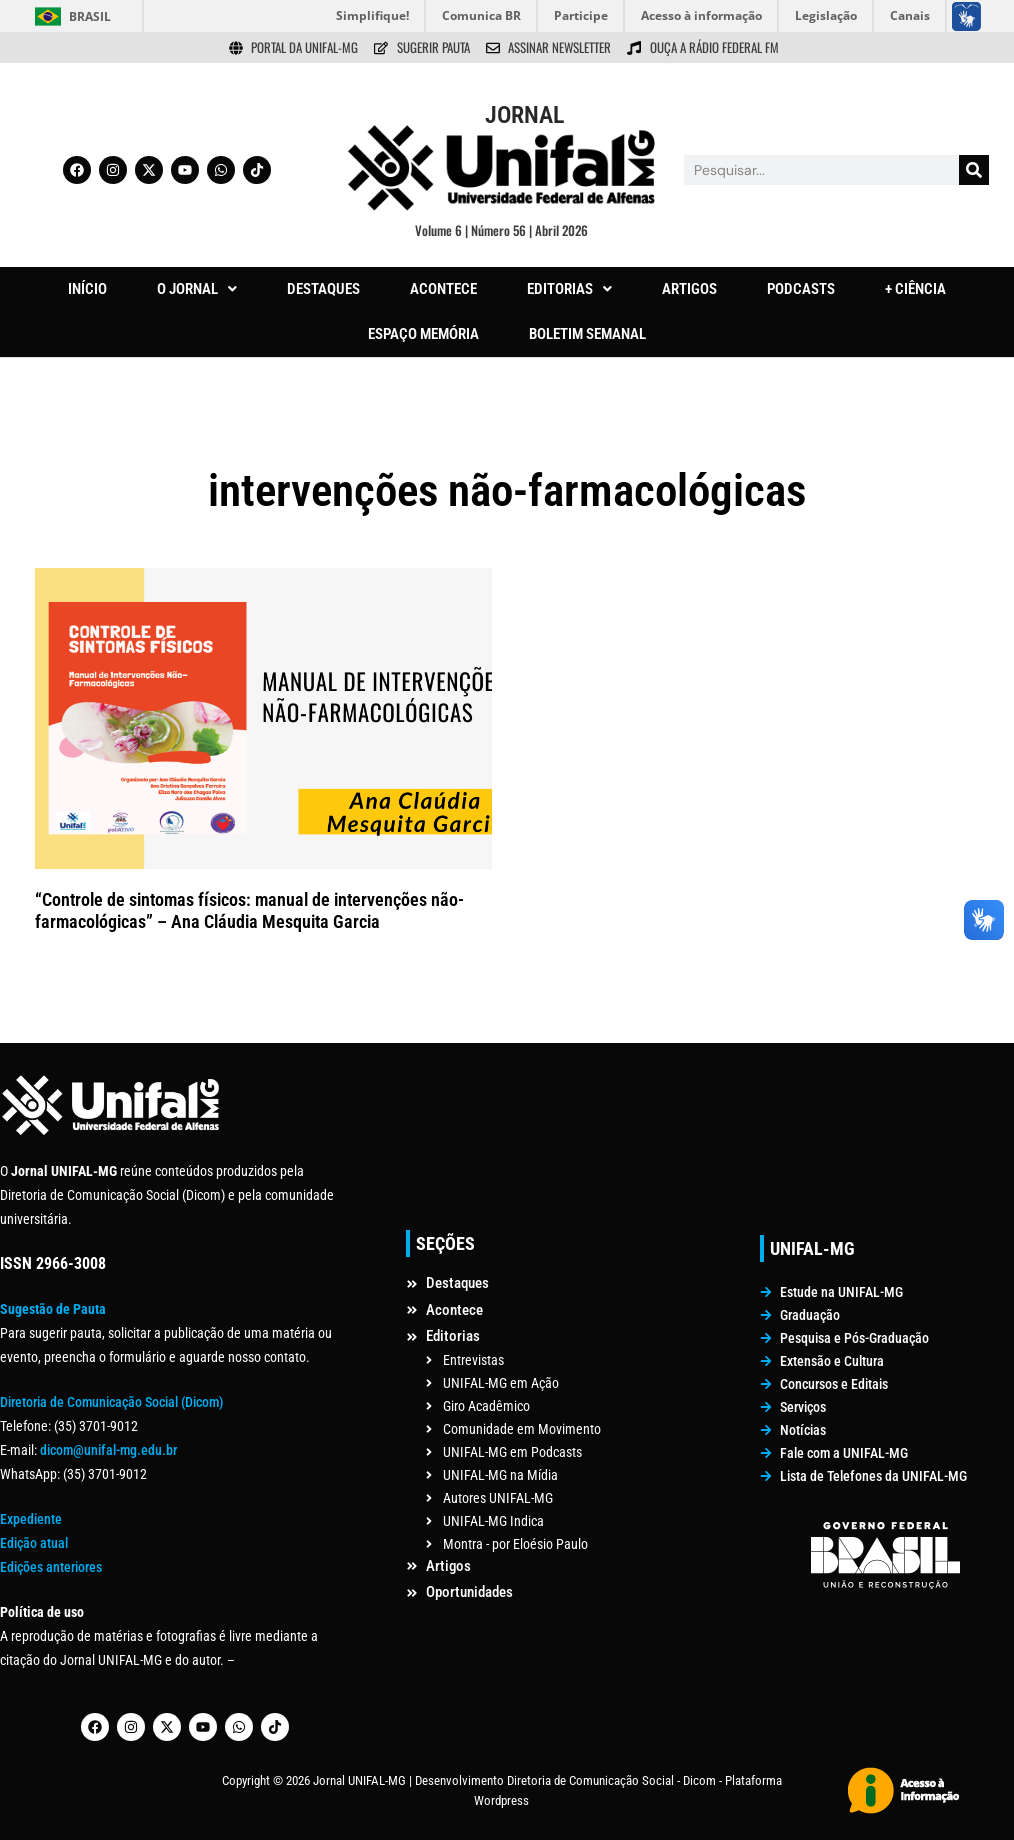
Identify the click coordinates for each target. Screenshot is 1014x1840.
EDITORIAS (569, 289)
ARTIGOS (689, 289)
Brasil (90, 16)
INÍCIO (87, 289)
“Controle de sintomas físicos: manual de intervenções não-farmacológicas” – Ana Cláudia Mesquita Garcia (249, 910)
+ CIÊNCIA (915, 289)
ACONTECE (443, 289)
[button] (197, 289)
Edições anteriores (51, 1567)
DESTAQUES (323, 289)
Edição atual (34, 1543)
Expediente (31, 1519)
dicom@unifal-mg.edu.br (108, 1450)
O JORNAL (197, 289)
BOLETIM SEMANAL (587, 334)
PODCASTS (801, 289)
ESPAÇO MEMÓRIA (423, 334)
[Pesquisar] (974, 170)
